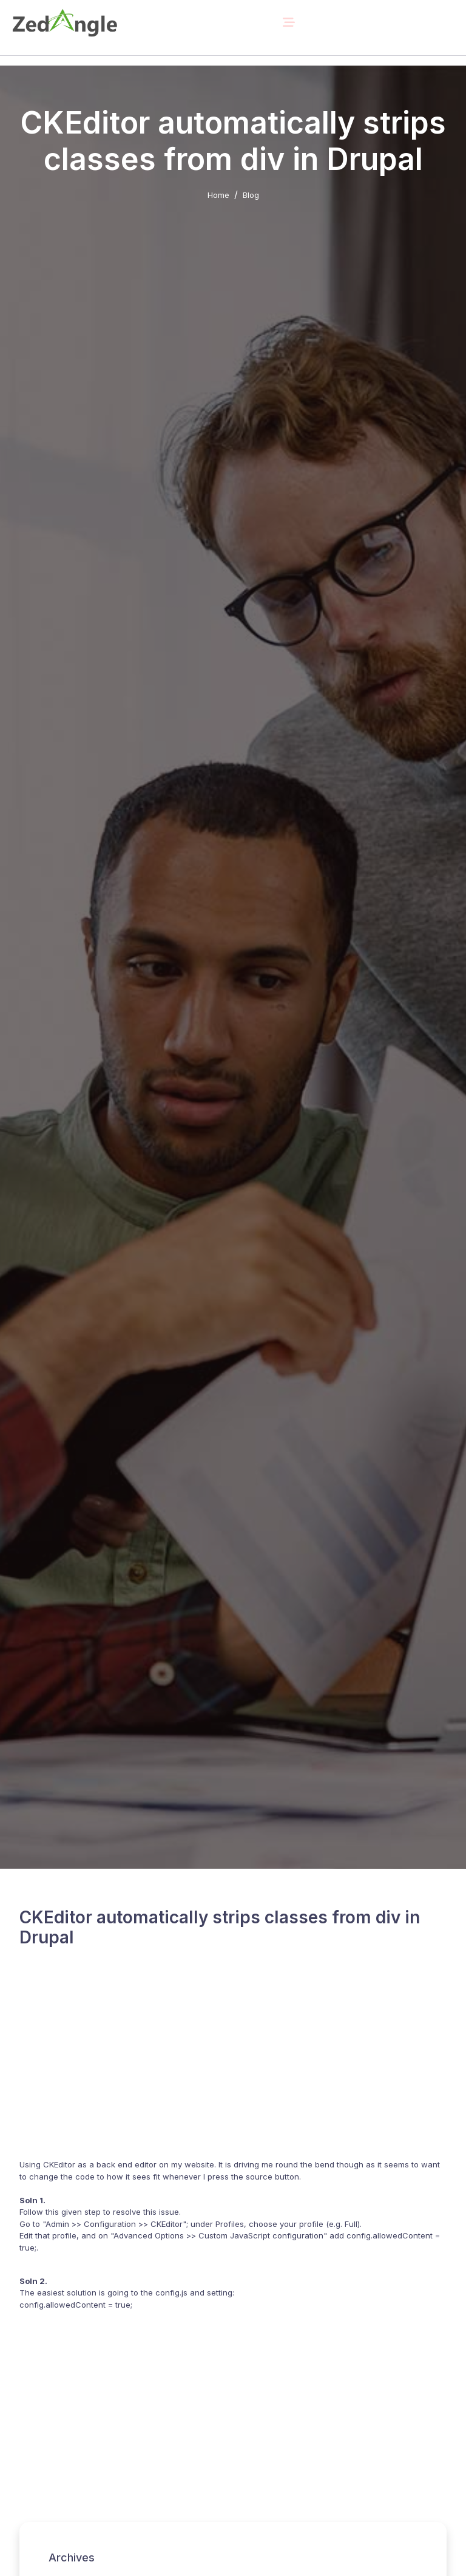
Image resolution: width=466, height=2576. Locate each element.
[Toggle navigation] (288, 22)
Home (218, 195)
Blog (251, 195)
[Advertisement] (233, 2062)
